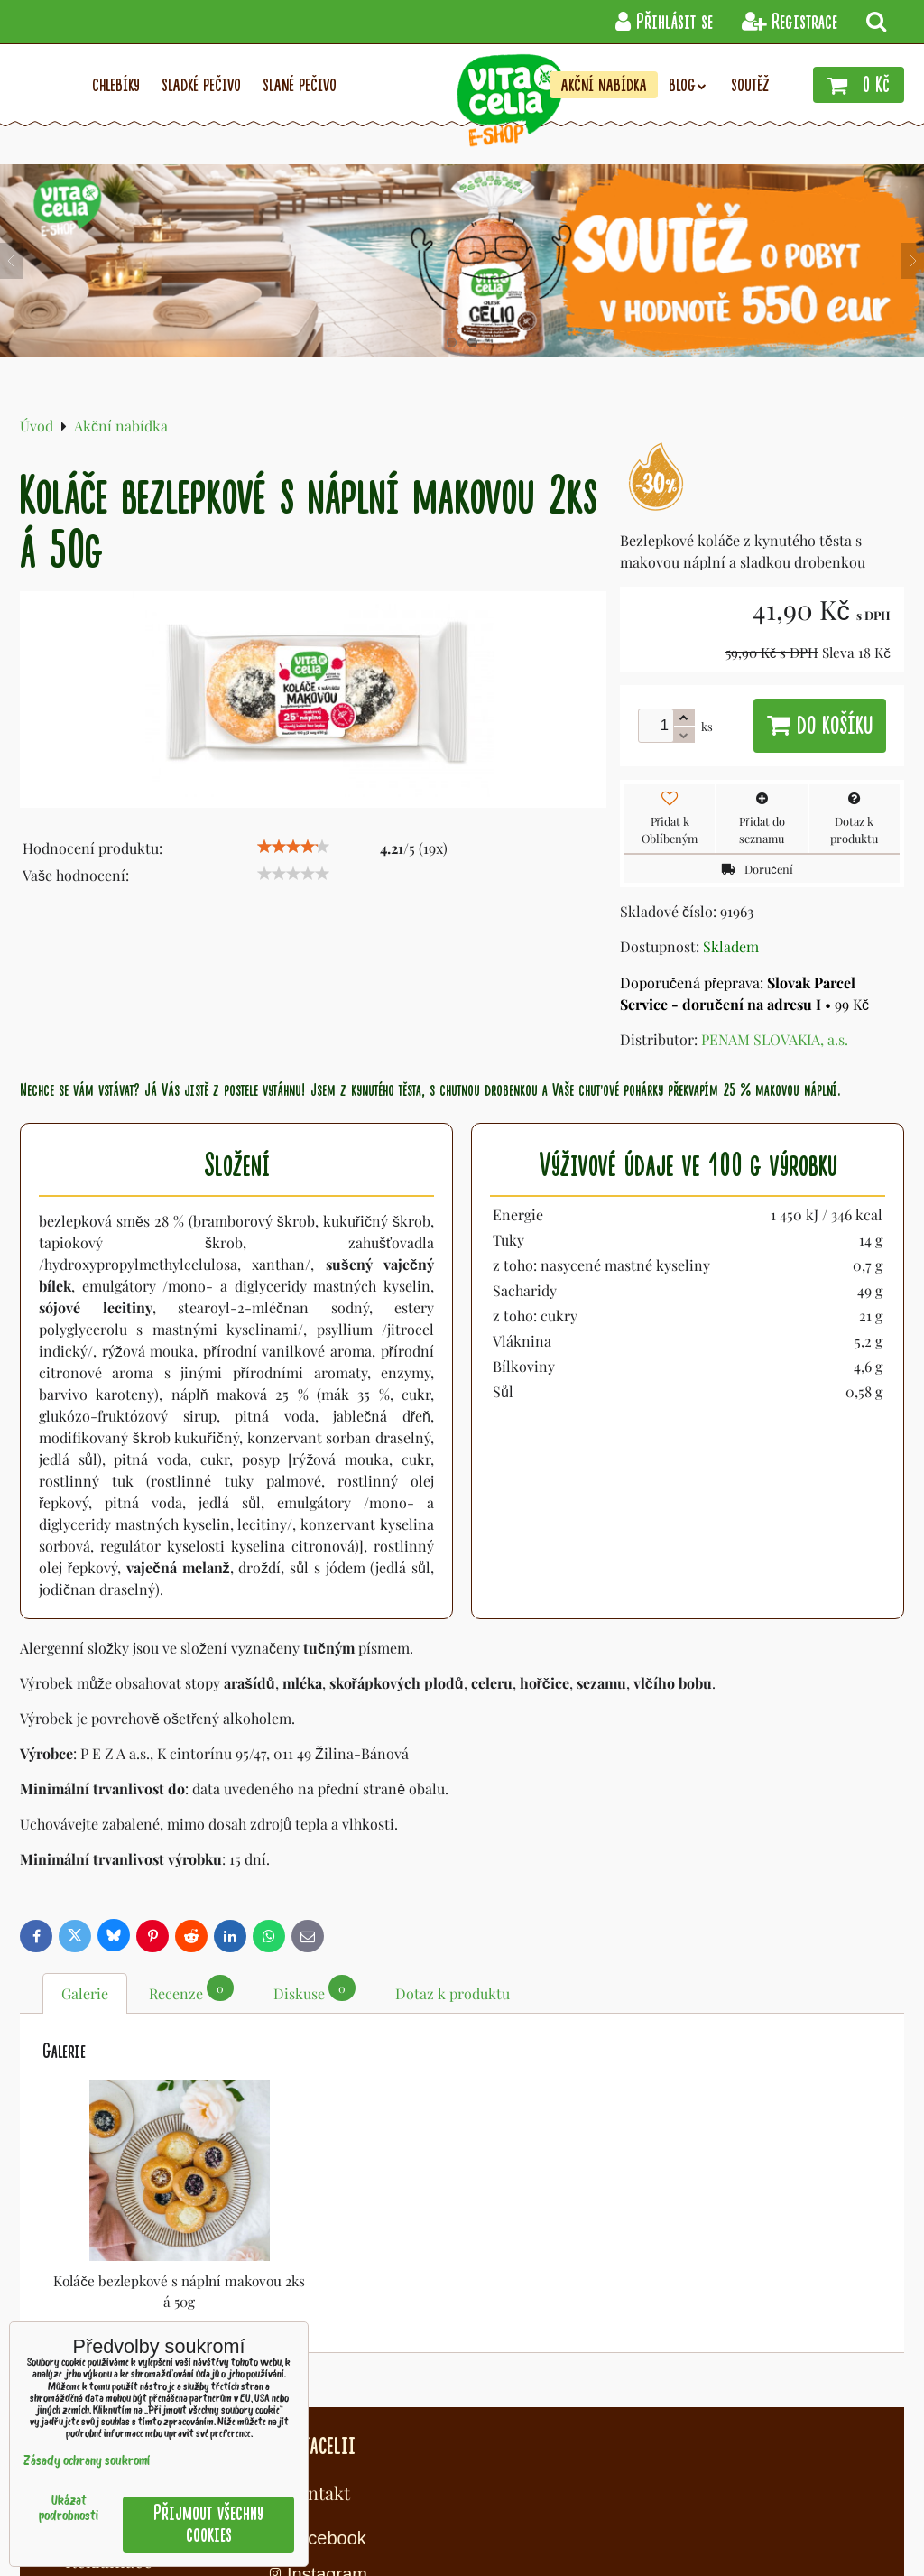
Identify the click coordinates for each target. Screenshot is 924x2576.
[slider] (293, 846)
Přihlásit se (664, 22)
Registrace (789, 22)
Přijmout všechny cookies (208, 2524)
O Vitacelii (312, 2445)
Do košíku (820, 726)
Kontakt (318, 2492)
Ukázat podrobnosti (68, 2509)
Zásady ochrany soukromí (86, 2462)
